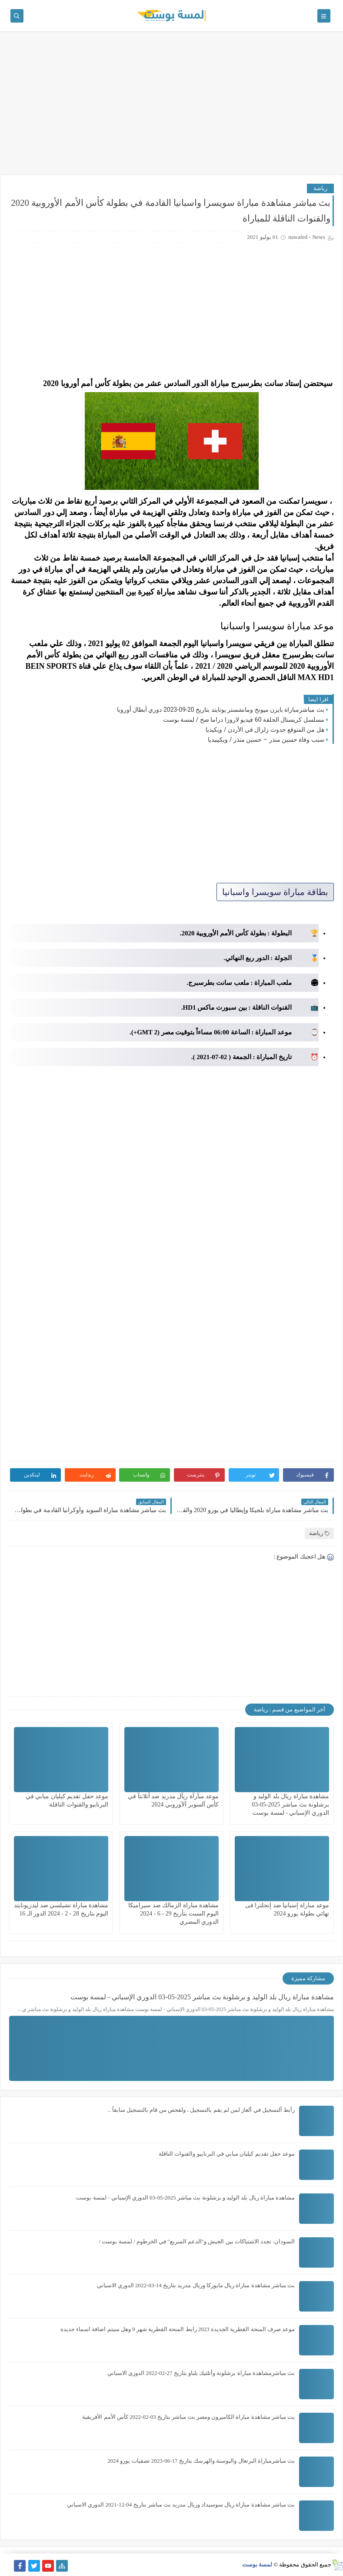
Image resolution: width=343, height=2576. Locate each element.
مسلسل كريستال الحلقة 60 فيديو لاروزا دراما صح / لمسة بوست (243, 719)
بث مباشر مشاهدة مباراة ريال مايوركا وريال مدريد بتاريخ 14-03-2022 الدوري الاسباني (196, 2285)
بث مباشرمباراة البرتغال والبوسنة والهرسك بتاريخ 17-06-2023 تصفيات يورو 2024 (201, 2460)
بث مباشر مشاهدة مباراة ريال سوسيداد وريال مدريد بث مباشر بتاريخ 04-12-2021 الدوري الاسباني (181, 2504)
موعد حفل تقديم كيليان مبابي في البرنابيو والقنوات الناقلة (227, 2153)
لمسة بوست (257, 2564)
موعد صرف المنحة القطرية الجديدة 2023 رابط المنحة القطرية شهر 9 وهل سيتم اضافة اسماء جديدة (177, 2329)
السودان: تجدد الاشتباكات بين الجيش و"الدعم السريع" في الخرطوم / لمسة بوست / (197, 2241)
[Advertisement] (171, 107)
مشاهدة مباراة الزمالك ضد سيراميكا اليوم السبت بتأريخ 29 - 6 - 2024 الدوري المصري (173, 1913)
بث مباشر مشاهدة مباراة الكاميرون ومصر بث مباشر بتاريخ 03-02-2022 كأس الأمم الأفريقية (188, 2417)
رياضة (320, 188)
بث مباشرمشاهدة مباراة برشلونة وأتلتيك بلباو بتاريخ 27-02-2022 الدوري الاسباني (201, 2373)
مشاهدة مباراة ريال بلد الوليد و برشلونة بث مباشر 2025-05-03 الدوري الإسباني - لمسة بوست (290, 1804)
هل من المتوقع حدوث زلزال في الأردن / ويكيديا (265, 729)
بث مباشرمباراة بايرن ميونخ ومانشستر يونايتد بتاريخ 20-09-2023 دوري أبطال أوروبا (220, 709)
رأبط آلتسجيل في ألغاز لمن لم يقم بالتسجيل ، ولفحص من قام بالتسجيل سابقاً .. (201, 2110)
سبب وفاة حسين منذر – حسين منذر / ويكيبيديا (266, 739)
